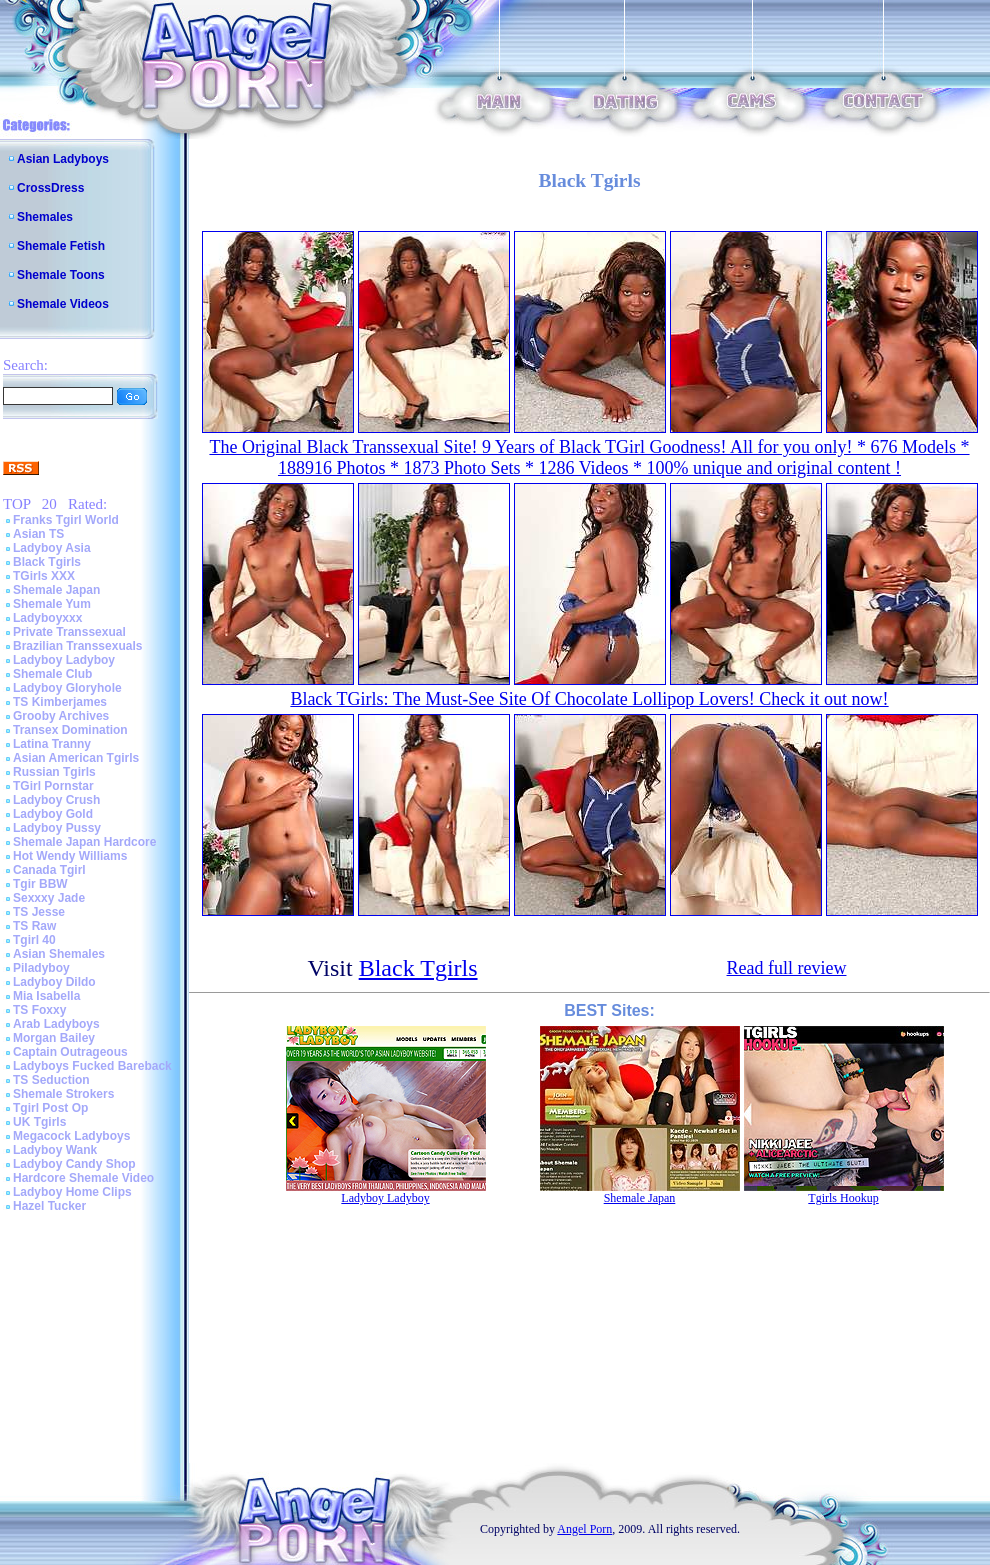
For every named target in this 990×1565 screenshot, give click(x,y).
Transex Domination (70, 730)
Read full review (787, 968)
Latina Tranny (52, 744)
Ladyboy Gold (53, 814)
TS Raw (34, 926)
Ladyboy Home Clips (72, 1192)
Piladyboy (41, 968)
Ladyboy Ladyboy (64, 660)
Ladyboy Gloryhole (67, 688)
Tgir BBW (40, 884)
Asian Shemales (59, 954)
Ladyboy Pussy (57, 828)
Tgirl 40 (34, 940)
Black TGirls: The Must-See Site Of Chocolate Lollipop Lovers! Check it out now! (589, 699)
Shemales (45, 217)
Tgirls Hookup (843, 1198)
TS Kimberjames (60, 702)
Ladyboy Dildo (54, 982)
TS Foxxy (39, 1010)
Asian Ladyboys (63, 159)
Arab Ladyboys (56, 1024)
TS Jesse (39, 912)
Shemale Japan (56, 590)
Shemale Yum (52, 604)
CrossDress (50, 188)
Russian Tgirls (54, 772)
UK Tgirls (39, 1122)
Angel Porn (584, 1529)
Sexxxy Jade (49, 898)
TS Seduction (51, 1080)
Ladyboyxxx (47, 618)
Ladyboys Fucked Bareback (92, 1066)
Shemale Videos (63, 304)
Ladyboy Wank (55, 1150)
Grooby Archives (61, 716)
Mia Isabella (46, 996)
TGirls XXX (44, 576)
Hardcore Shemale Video (83, 1178)
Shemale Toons (61, 275)
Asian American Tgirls (76, 758)
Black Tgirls (47, 562)
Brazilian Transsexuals (77, 646)
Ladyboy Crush (56, 800)
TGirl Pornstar (53, 786)
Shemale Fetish (61, 246)
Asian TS (38, 534)
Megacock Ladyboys (71, 1136)
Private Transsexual (69, 632)
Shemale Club (52, 674)
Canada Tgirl (49, 870)
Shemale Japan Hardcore (84, 842)
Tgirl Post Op (50, 1108)
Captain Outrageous (70, 1052)
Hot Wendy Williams (70, 856)
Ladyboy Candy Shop (74, 1164)
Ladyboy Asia (52, 548)
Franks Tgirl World (66, 520)
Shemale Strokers (63, 1094)
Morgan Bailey (54, 1038)
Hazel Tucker (49, 1206)
